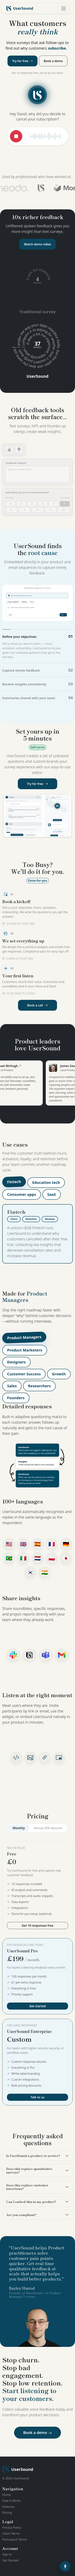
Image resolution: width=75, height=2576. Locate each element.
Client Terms (11, 2533)
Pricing (7, 2513)
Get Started (10, 2560)
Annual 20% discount (48, 1828)
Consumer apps (21, 1194)
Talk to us (37, 2097)
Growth (59, 1373)
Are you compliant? (21, 2214)
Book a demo (53, 61)
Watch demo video (37, 244)
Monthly (19, 1828)
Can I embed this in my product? (31, 2201)
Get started (37, 2006)
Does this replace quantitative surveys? (29, 2170)
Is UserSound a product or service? (33, 2155)
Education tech (46, 1182)
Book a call (37, 1005)
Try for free (22, 61)
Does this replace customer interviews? (27, 2187)
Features (8, 2507)
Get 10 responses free (37, 1925)
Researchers (39, 1385)
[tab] (37, 642)
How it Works (11, 2501)
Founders (16, 1397)
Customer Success (24, 1373)
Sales (12, 1385)
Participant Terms (14, 2539)
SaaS (51, 1194)
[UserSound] (37, 2469)
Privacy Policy (11, 2527)
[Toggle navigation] (63, 8)
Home (6, 2495)
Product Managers (24, 1337)
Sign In (7, 2554)
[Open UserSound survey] (65, 2566)
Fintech (14, 1182)
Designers (16, 1362)
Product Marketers (24, 1350)
